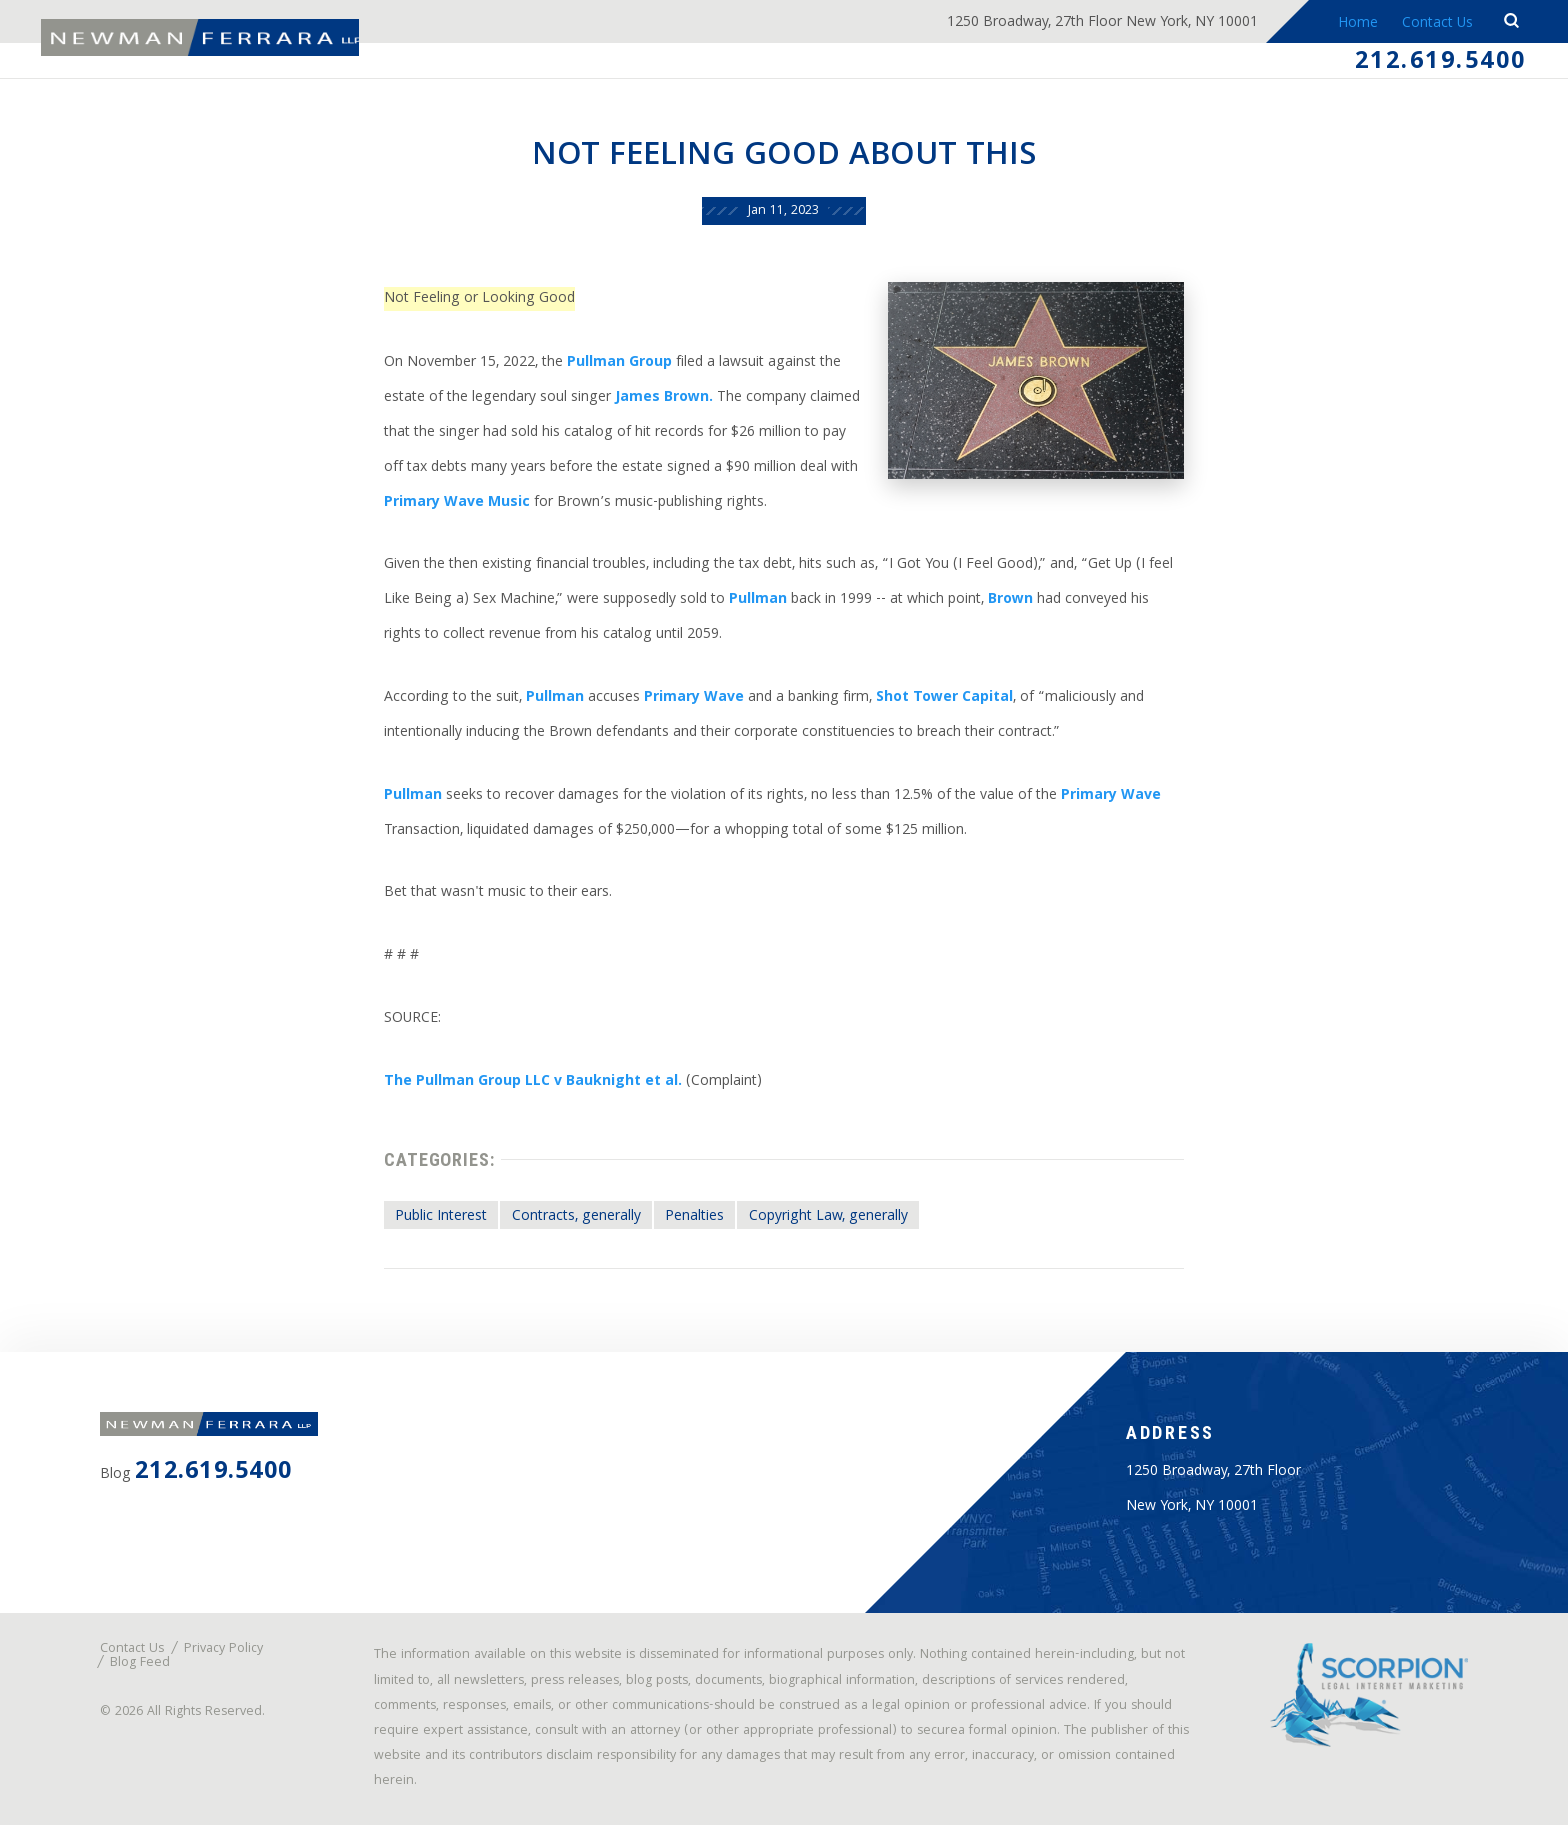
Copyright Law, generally (828, 1217)
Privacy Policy (223, 1649)
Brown (1010, 600)
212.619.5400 (1441, 64)
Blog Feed (140, 1663)
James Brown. (664, 398)
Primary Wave (694, 698)
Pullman (758, 600)
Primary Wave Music (457, 503)
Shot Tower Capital (944, 698)
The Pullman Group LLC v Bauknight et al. (533, 1082)
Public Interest (441, 1217)
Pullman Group (619, 363)
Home (1356, 24)
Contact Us (1437, 24)
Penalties (694, 1217)
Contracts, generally (576, 1217)
